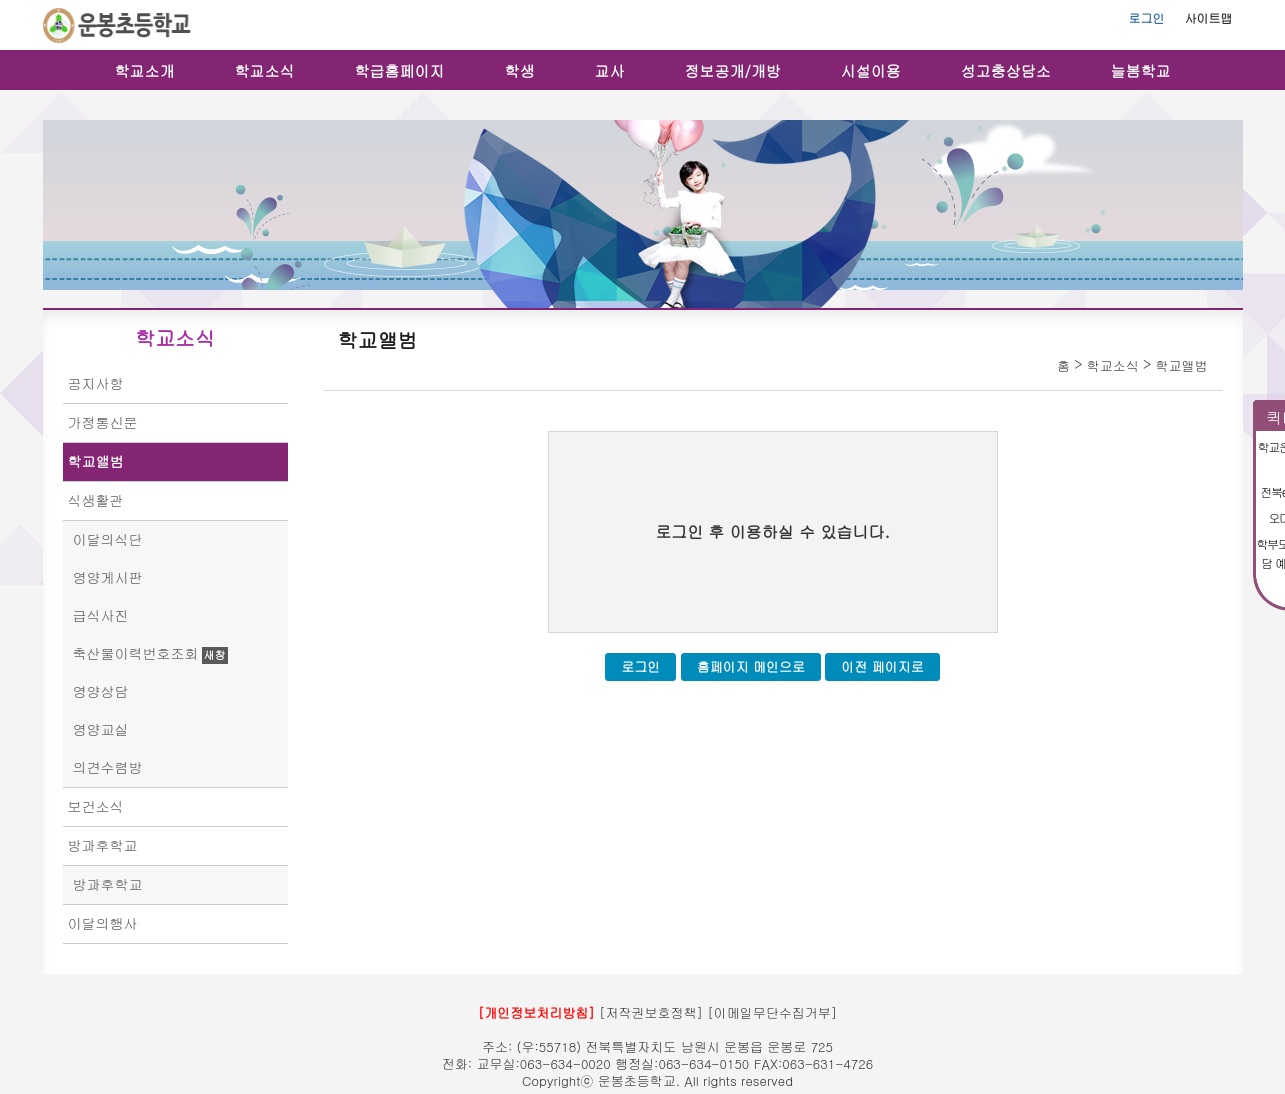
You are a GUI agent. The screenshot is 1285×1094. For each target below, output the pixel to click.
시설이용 (871, 70)
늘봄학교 (1141, 70)
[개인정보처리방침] (536, 1012)
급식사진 (101, 615)
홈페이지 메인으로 (751, 666)
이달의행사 (103, 923)
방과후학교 (103, 845)
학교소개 (145, 70)
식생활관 (96, 500)
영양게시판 (108, 577)
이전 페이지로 (882, 666)
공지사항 (96, 383)
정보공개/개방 (733, 70)
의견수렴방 (108, 767)
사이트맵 (1209, 17)
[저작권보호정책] (651, 1012)
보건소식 (96, 806)
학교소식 (265, 70)
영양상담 (101, 691)
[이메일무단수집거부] (772, 1012)
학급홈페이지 (400, 70)
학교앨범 (96, 461)
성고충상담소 (1006, 70)
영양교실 (101, 729)
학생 (520, 70)
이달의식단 (108, 539)
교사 (610, 70)
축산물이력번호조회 (136, 653)
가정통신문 (103, 422)
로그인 (1147, 17)
